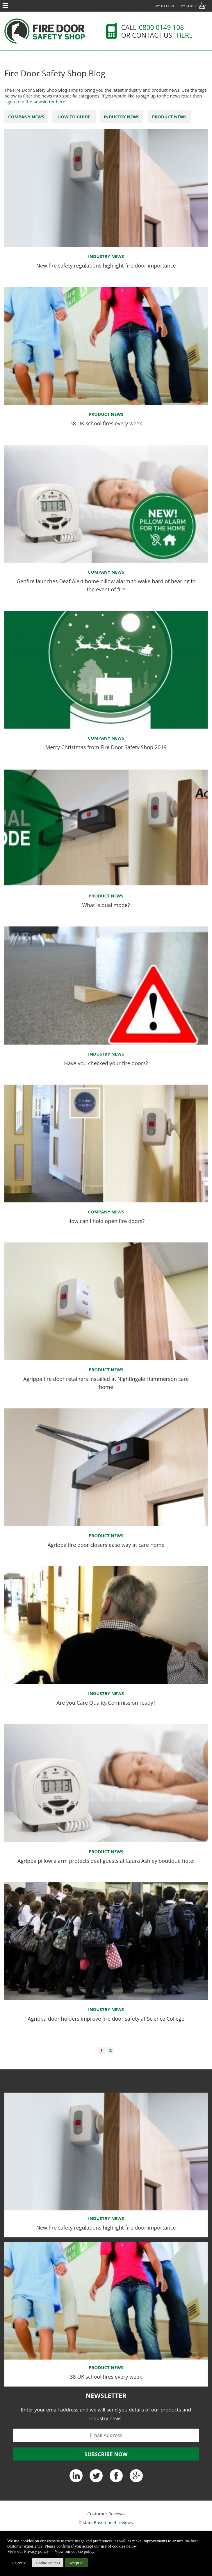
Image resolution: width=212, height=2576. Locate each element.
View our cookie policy (75, 2551)
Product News (169, 117)
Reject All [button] (19, 2563)
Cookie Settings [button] (48, 2563)
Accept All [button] (76, 2563)
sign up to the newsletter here (34, 101)
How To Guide (73, 117)
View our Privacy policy (28, 2551)
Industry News (121, 117)
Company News (26, 117)
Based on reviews (113, 2522)
